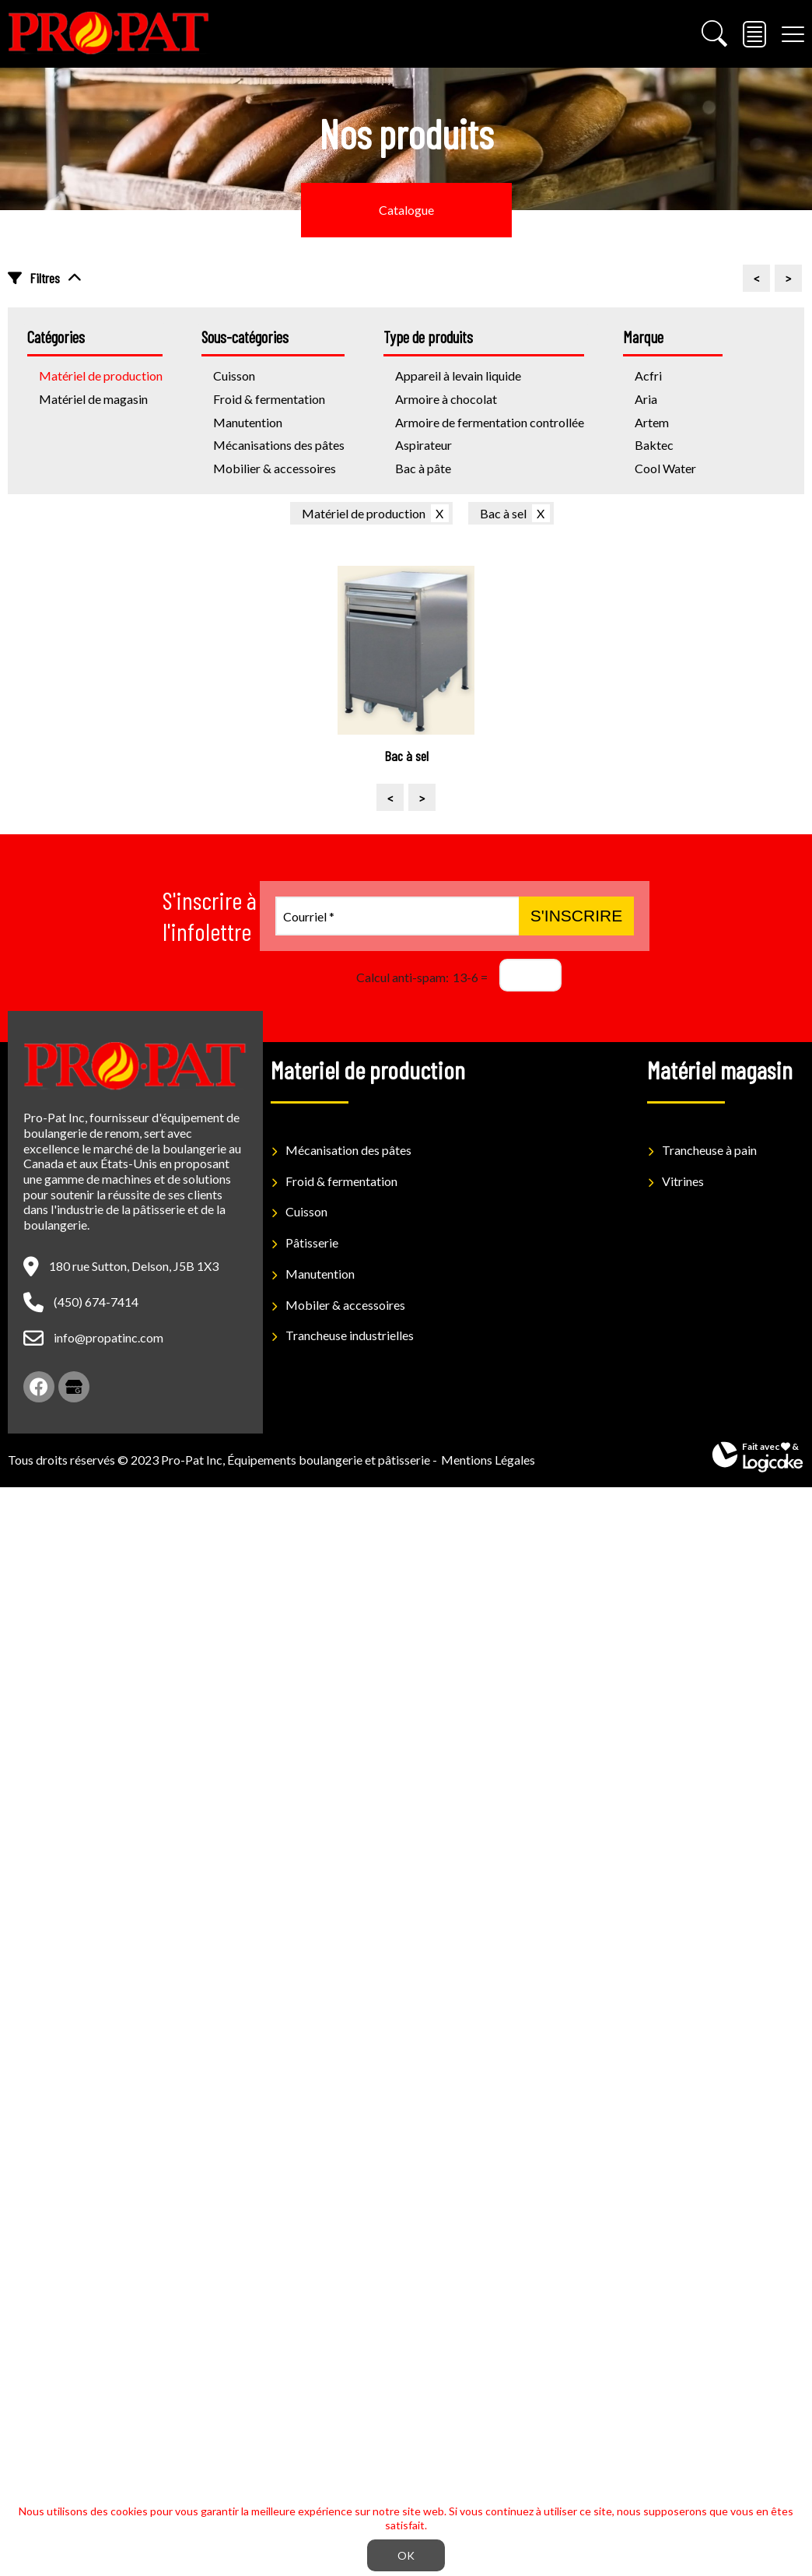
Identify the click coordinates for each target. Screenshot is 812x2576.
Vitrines (683, 1181)
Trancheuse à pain (709, 1149)
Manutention (247, 422)
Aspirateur (423, 444)
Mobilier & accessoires (274, 468)
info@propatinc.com (108, 1337)
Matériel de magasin (93, 398)
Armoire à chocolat (446, 398)
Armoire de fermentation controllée (489, 422)
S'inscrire (576, 916)
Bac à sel (503, 513)
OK (406, 2555)
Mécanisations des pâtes (279, 444)
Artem (652, 422)
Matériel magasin (720, 1069)
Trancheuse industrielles (349, 1335)
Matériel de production (363, 513)
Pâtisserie (311, 1242)
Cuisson (306, 1211)
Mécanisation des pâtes (348, 1149)
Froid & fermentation (269, 398)
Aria (646, 398)
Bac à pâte (423, 468)
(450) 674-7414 (96, 1301)
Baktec (654, 444)
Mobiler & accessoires (345, 1304)
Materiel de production (368, 1069)
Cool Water (665, 468)
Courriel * (308, 916)
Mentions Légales (488, 1459)
